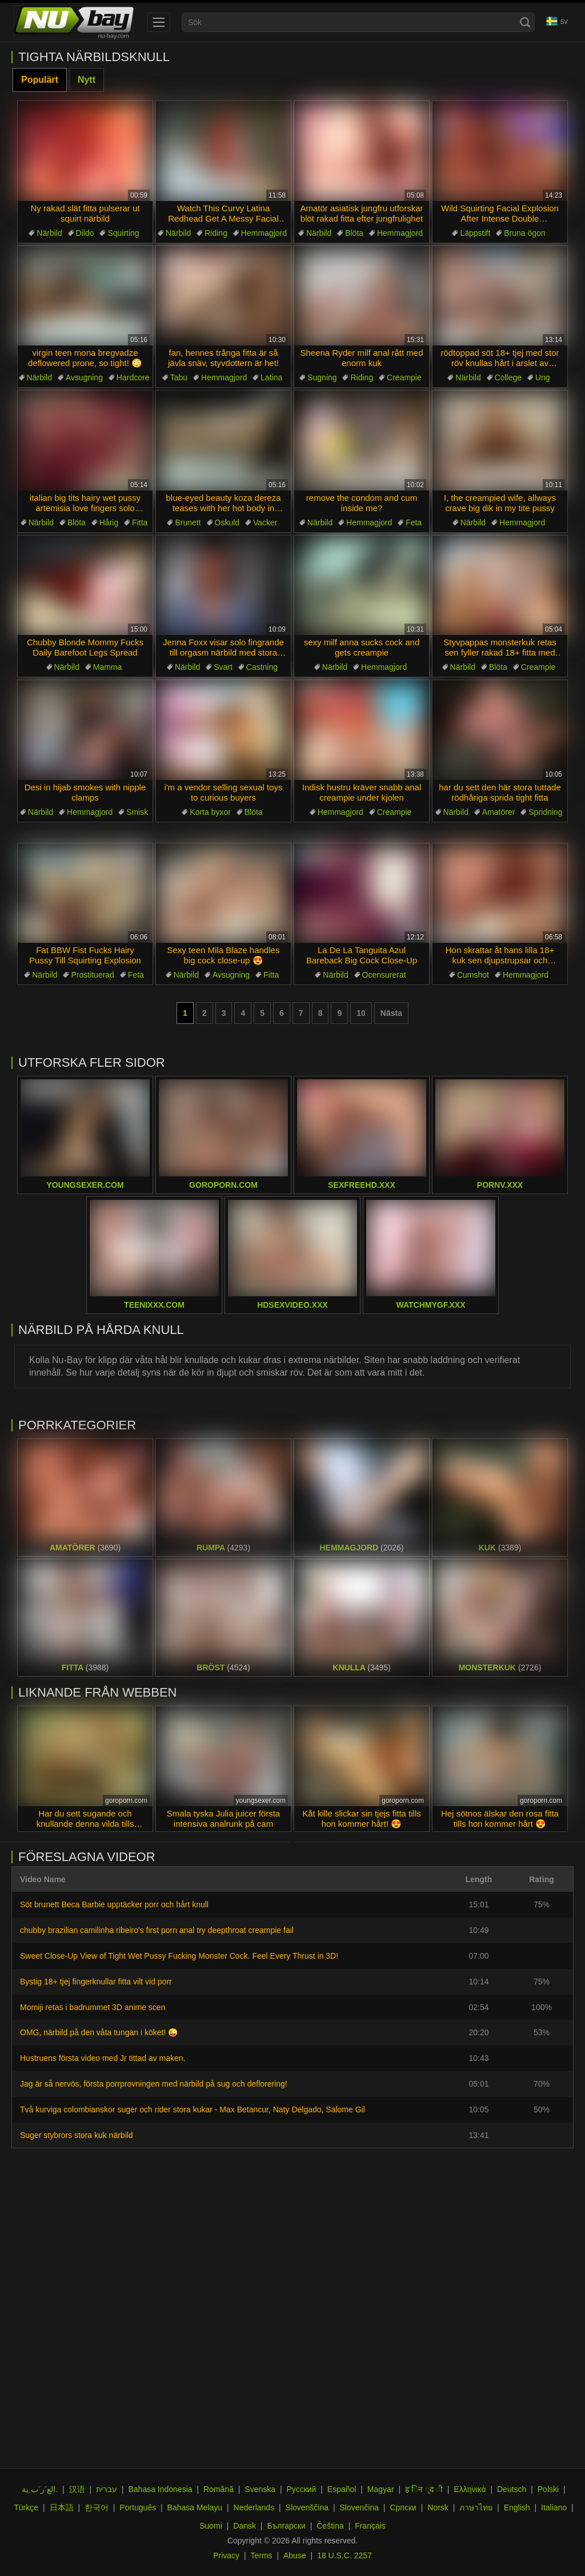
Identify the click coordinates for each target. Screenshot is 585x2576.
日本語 (62, 2507)
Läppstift (475, 233)
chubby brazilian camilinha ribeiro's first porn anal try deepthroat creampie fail (157, 1930)
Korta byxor (210, 812)
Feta (414, 522)
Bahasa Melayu (195, 2507)
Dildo (85, 233)
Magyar (380, 2489)
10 (361, 1013)
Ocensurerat (384, 974)
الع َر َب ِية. (40, 2489)
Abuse (294, 2555)
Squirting (123, 233)
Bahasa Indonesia (160, 2489)
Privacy (226, 2555)
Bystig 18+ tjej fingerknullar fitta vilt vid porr (96, 1981)
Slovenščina (307, 2507)
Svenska (260, 2489)
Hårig (108, 522)
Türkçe (26, 2507)
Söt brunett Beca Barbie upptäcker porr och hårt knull (114, 1904)
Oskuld (227, 522)
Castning (262, 667)
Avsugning (84, 377)
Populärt (39, 80)
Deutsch (511, 2489)
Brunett (188, 522)
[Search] (525, 22)
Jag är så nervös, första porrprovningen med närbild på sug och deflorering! (153, 2083)
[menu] (158, 22)
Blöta (354, 233)
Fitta (139, 522)
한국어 (97, 2507)
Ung (542, 377)
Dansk (244, 2525)
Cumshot (473, 974)
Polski (548, 2489)
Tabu (178, 377)
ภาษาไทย (475, 2507)
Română (218, 2489)
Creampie (404, 377)
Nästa (391, 1013)
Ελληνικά (470, 2489)
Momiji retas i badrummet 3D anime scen (92, 2007)
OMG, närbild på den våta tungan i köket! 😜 (99, 2032)
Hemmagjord (264, 233)
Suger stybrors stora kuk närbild (76, 2135)
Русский (301, 2489)
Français (370, 2525)
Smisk (137, 812)
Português (137, 2507)
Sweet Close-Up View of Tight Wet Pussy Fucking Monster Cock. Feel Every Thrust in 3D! (179, 1955)
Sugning (321, 377)
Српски (403, 2507)
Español (341, 2489)
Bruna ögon (524, 233)
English (517, 2507)
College (508, 377)
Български (286, 2525)
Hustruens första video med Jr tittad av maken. (102, 2058)
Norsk (437, 2507)
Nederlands (254, 2507)
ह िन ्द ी (424, 2489)
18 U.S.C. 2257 (344, 2555)
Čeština (329, 2525)
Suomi (210, 2525)
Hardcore (133, 377)
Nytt (86, 80)
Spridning (545, 812)
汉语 (77, 2489)
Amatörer (498, 812)
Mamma (107, 667)
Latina (271, 377)
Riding (216, 233)
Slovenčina (359, 2507)
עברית (106, 2489)
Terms (261, 2555)
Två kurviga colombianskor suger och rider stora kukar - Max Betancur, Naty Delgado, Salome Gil (192, 2109)
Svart (223, 667)
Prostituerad (92, 974)
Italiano (554, 2507)
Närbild (49, 233)
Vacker (265, 522)
